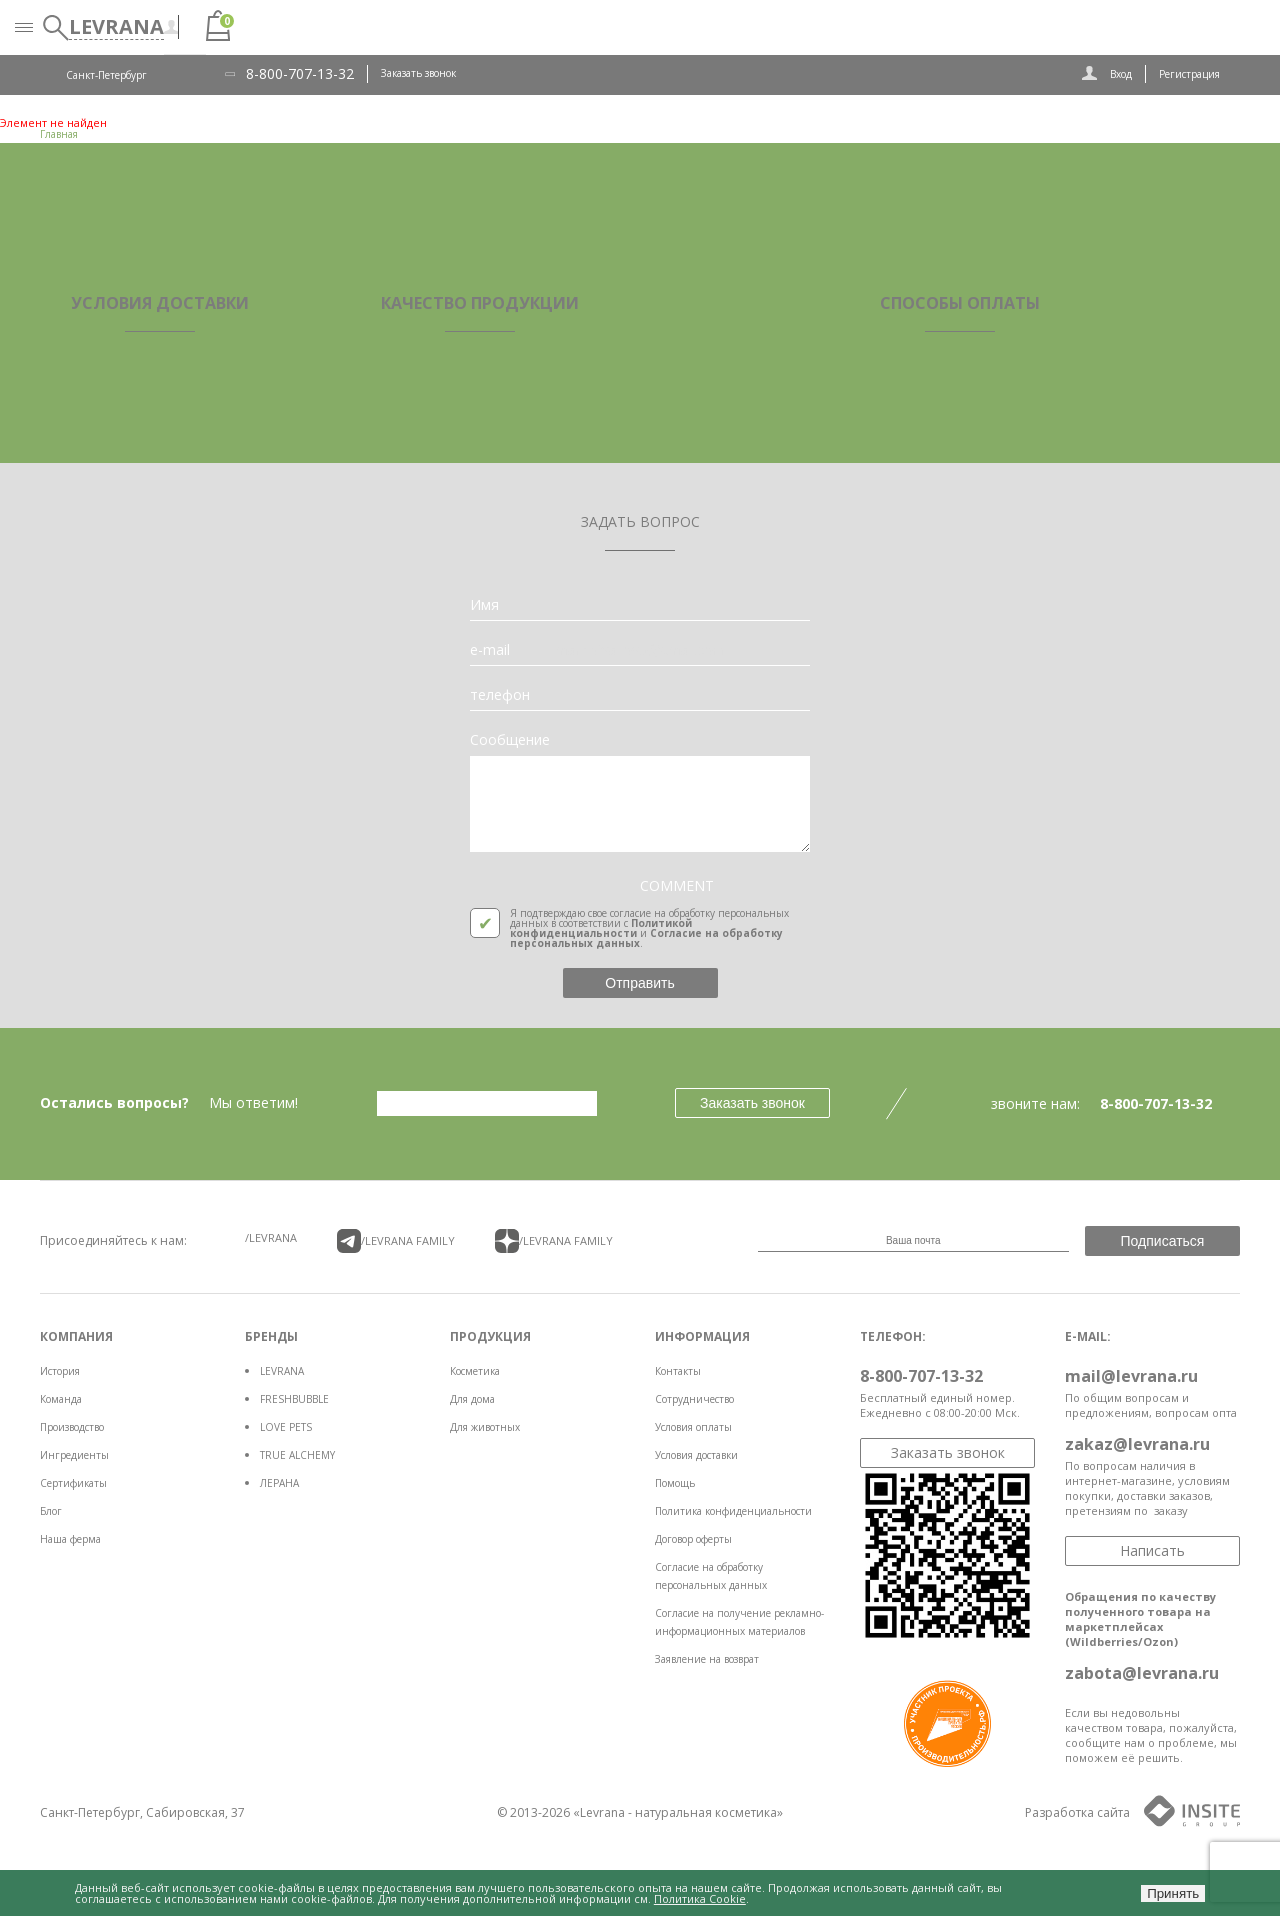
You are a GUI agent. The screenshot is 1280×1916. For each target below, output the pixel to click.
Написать (1152, 1550)
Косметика (475, 1371)
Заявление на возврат (707, 1659)
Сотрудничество (694, 1399)
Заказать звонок (418, 73)
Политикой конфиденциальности (601, 928)
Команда (61, 1399)
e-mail (490, 650)
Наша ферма (70, 1539)
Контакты (678, 1371)
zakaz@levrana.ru (1137, 1444)
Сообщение (510, 740)
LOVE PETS (286, 1427)
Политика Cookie (700, 1898)
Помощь (675, 1483)
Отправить (639, 983)
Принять (1173, 1893)
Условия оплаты (693, 1427)
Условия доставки (696, 1455)
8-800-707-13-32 (300, 74)
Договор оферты (693, 1539)
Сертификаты (73, 1483)
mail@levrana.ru (1131, 1376)
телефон (500, 695)
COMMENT (677, 886)
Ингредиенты (74, 1455)
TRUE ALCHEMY (297, 1455)
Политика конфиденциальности (733, 1511)
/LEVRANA (271, 1237)
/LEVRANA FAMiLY (396, 1241)
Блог (51, 1511)
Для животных (485, 1427)
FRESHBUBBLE (294, 1399)
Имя (484, 605)
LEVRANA (282, 1371)
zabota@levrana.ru (1142, 1673)
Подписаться (1163, 1241)
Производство (72, 1427)
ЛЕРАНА (279, 1483)
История (60, 1371)
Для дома (472, 1399)
